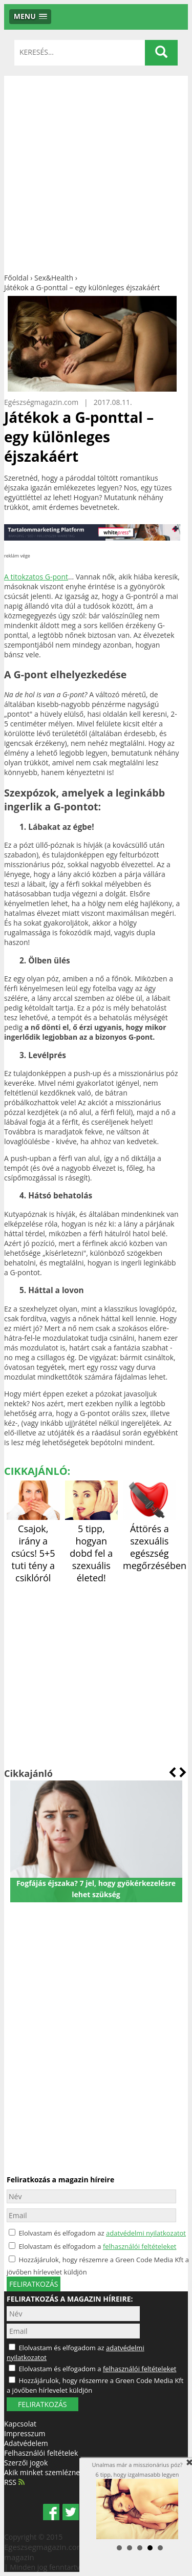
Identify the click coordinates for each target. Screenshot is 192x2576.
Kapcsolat (20, 2424)
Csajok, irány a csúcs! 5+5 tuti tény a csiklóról (33, 1547)
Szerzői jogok (26, 2462)
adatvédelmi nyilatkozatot (146, 2233)
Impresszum (24, 2433)
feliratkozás (33, 2284)
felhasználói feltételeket (140, 2246)
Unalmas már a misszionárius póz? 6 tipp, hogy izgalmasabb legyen (137, 2500)
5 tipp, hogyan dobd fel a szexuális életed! (91, 1547)
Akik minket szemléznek (43, 2472)
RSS (14, 2482)
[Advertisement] (96, 172)
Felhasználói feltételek (41, 2453)
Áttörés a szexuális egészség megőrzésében (154, 1541)
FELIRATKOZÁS (42, 2404)
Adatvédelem (26, 2443)
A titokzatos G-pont (36, 577)
